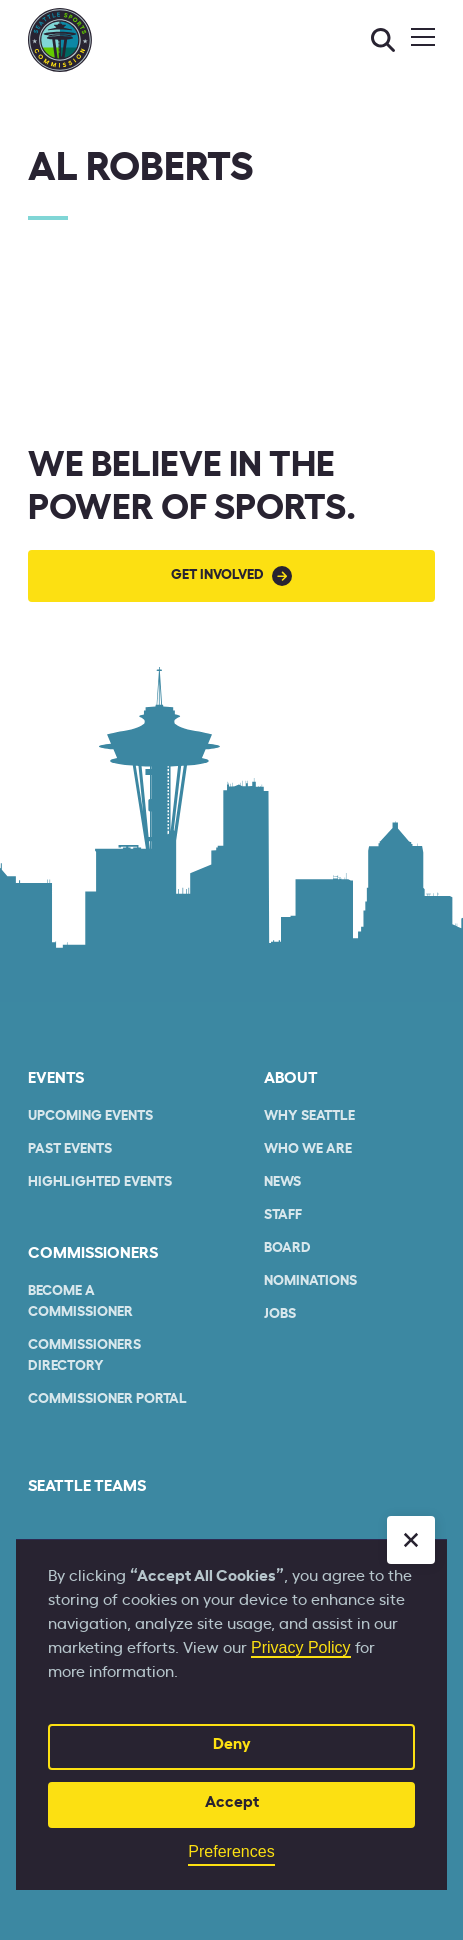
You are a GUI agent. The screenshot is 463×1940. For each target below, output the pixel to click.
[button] (411, 1540)
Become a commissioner (80, 1301)
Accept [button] (232, 1802)
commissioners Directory (84, 1355)
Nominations (310, 1281)
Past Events (70, 1149)
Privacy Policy (301, 1647)
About (291, 1078)
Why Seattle (309, 1116)
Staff (283, 1215)
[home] (60, 40)
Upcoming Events (90, 1116)
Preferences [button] (231, 1851)
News (282, 1182)
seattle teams (87, 1486)
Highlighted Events (100, 1182)
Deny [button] (232, 1744)
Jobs (280, 1314)
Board (287, 1248)
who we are (308, 1149)
